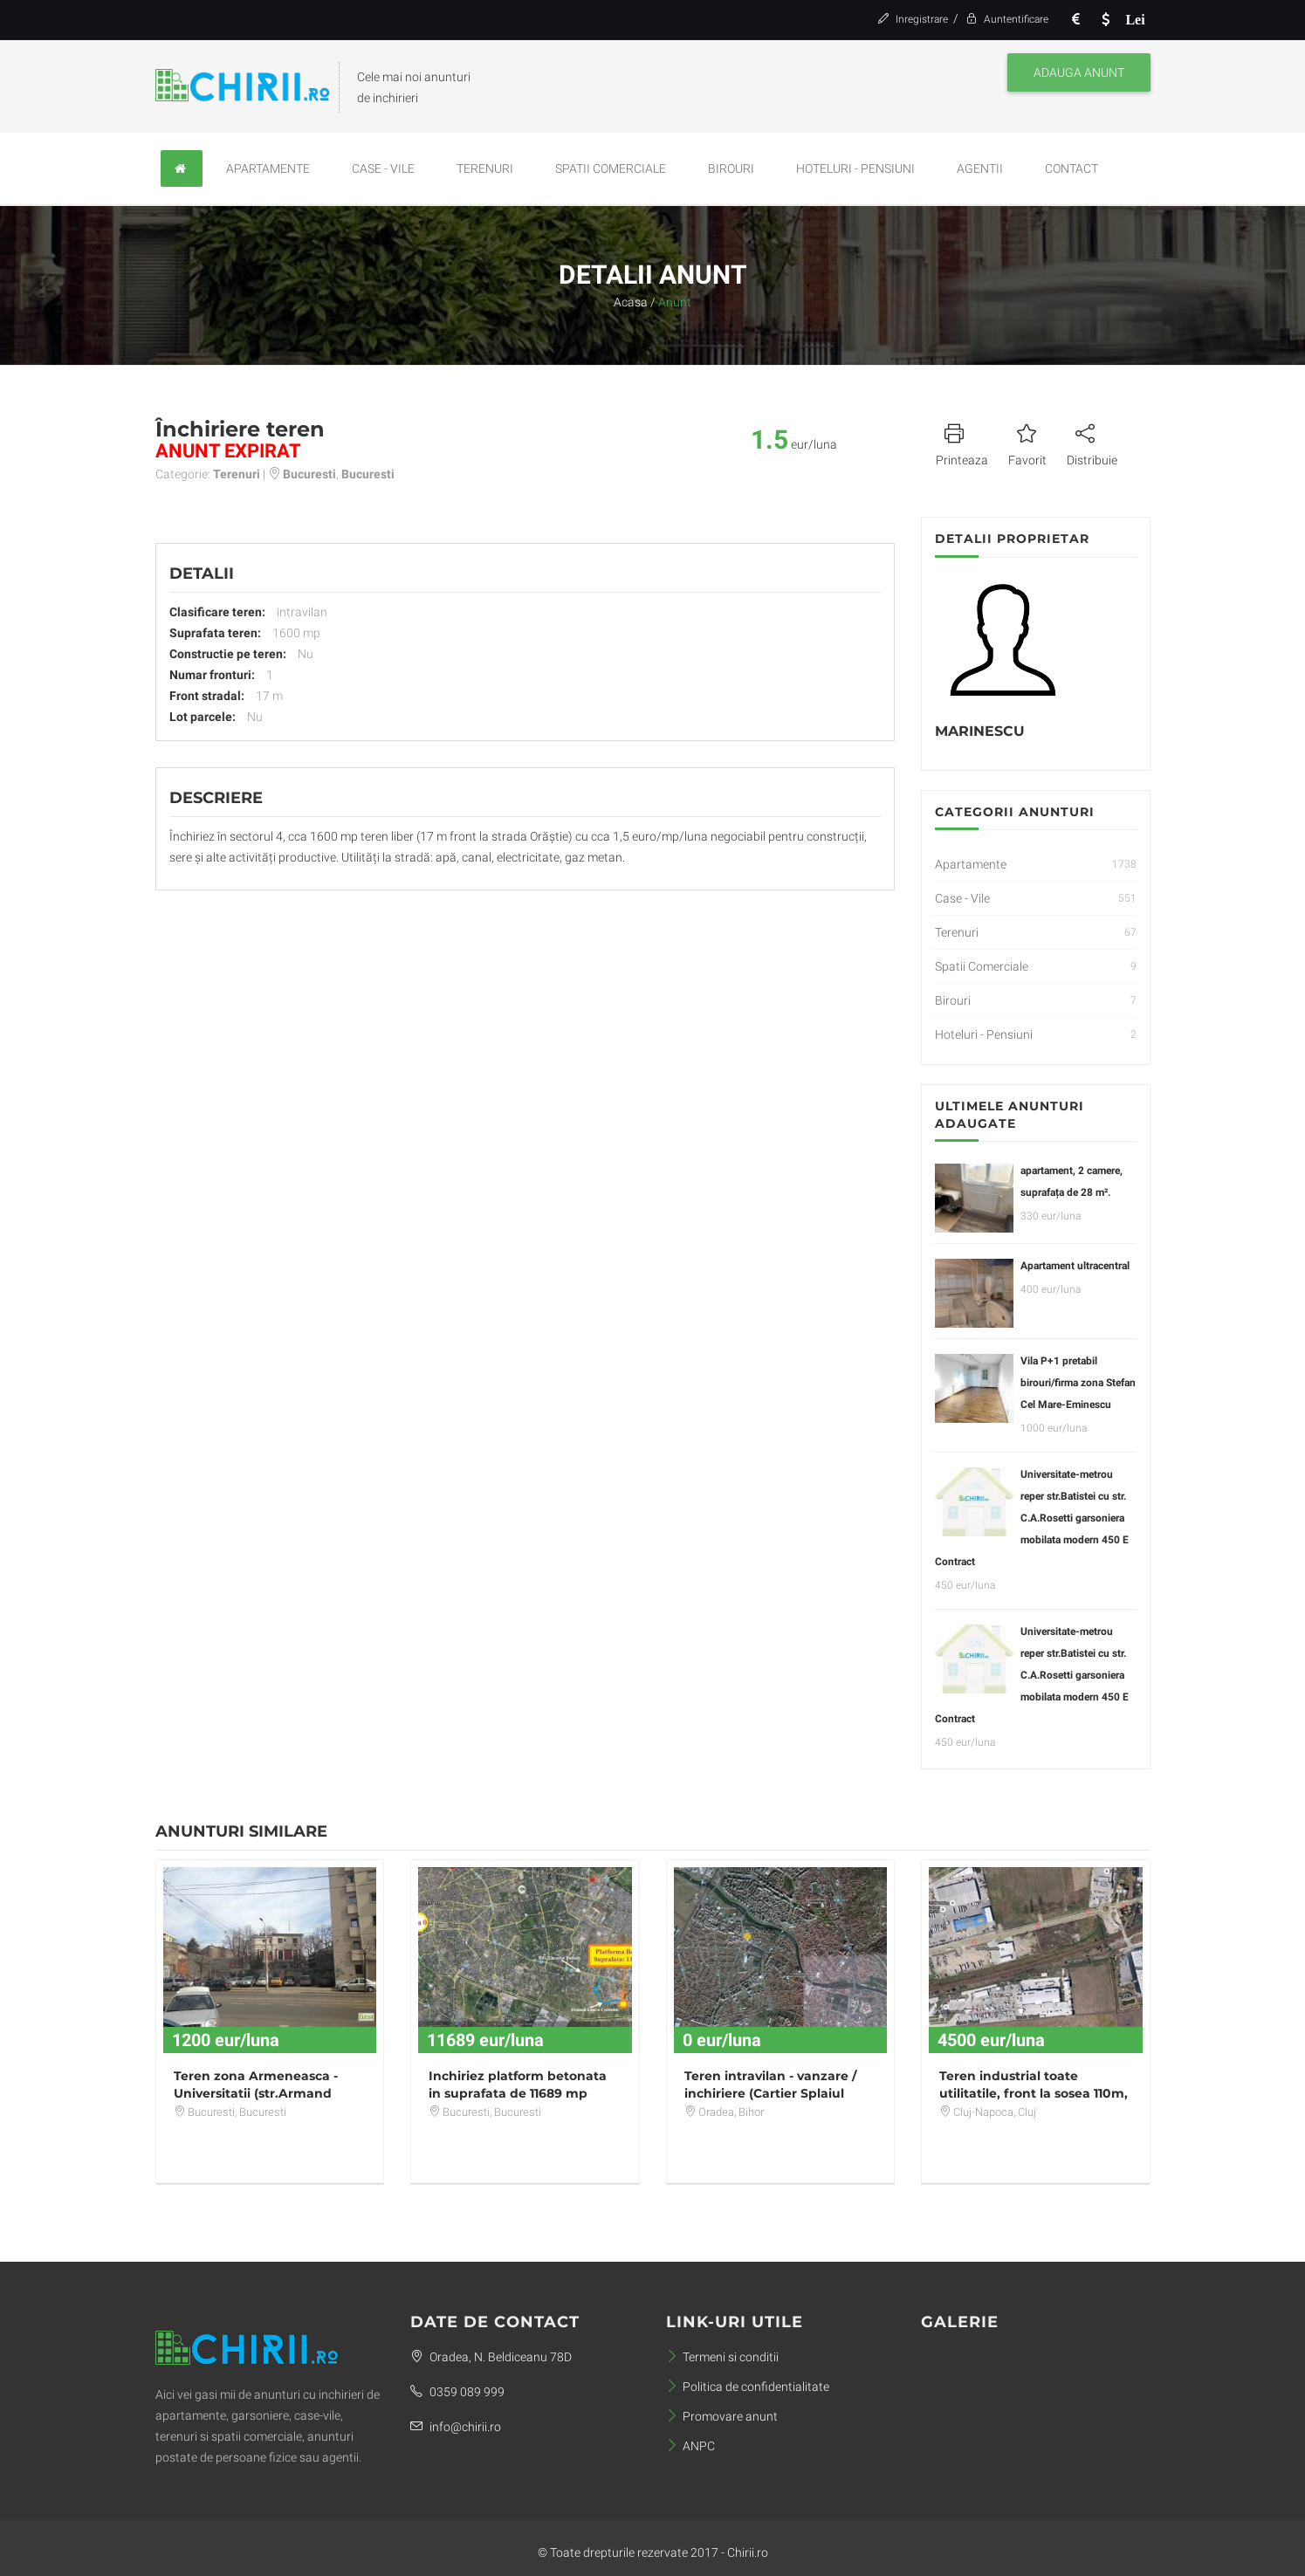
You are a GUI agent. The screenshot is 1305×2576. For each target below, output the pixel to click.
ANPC (690, 2446)
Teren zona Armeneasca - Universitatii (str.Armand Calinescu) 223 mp (256, 2093)
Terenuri (485, 168)
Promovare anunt (722, 2416)
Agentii (980, 168)
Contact (1071, 168)
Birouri (731, 168)
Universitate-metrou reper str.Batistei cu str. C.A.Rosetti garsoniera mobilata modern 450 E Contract (1032, 1518)
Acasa (631, 302)
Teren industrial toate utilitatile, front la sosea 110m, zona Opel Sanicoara (1033, 2093)
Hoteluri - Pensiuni (855, 168)
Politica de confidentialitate (747, 2387)
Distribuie (1092, 442)
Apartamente (268, 168)
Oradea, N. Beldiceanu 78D (491, 2357)
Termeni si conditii (722, 2357)
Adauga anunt (1079, 72)
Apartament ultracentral (1075, 1266)
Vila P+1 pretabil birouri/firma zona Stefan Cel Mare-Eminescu (1078, 1383)
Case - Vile (383, 168)
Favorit (1027, 442)
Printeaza (962, 442)
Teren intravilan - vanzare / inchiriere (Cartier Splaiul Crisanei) (770, 2093)
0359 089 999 (457, 2392)
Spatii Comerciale (610, 168)
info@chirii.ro (455, 2427)
